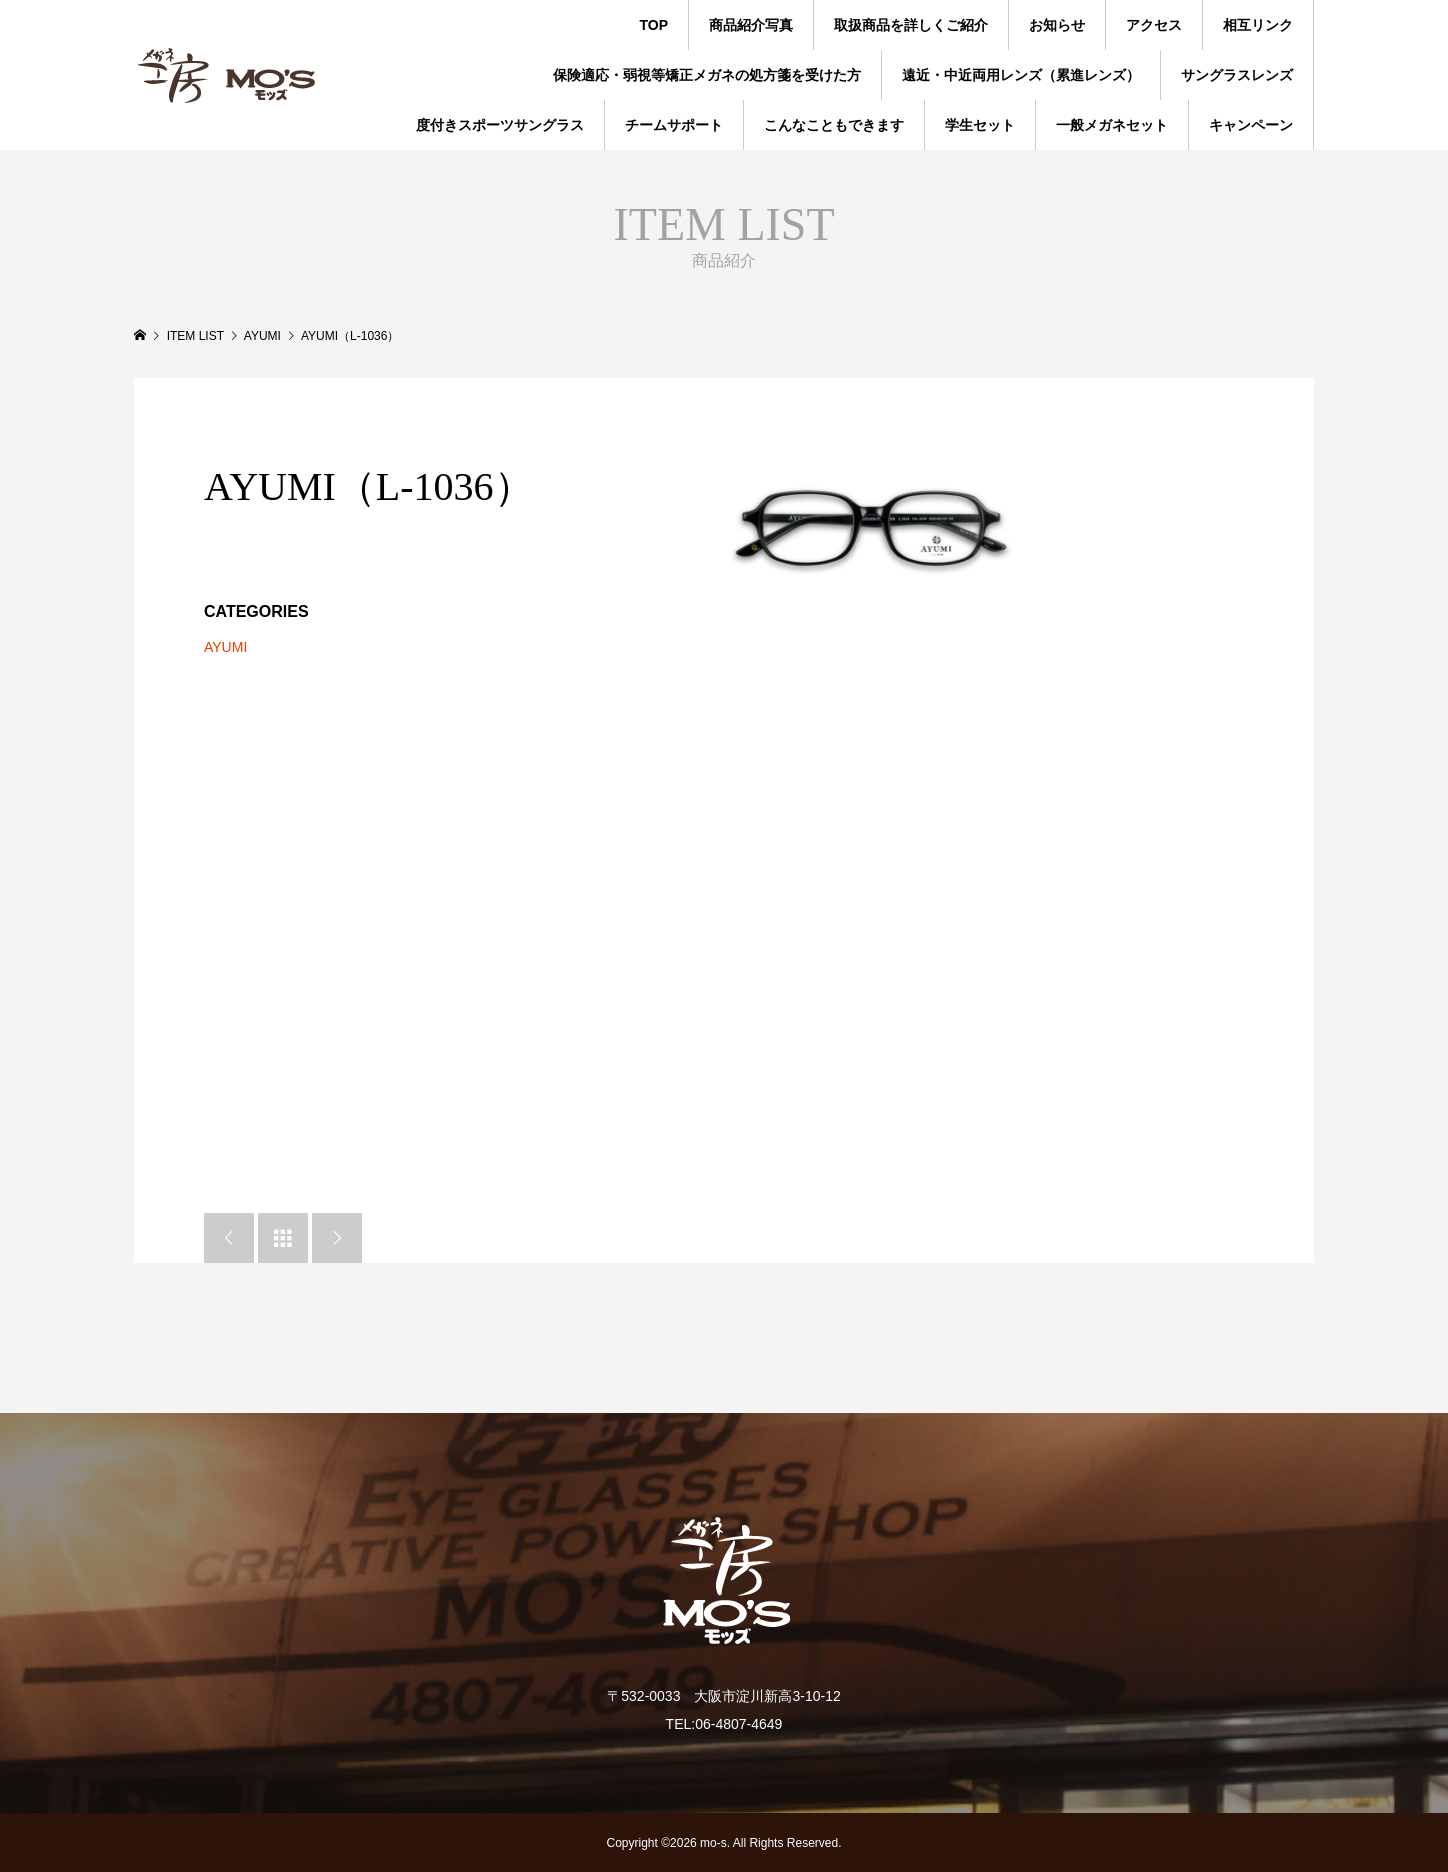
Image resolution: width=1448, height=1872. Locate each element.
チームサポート (674, 125)
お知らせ (1057, 25)
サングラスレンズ (1237, 75)
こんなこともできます (834, 125)
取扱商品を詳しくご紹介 (911, 25)
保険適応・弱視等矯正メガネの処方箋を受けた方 (707, 75)
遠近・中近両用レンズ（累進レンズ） (1021, 75)
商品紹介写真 (751, 25)
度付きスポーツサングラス (500, 125)
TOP (653, 25)
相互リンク (1258, 25)
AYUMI (225, 647)
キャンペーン (1251, 125)
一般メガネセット (1112, 125)
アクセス (1154, 25)
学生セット (980, 125)
